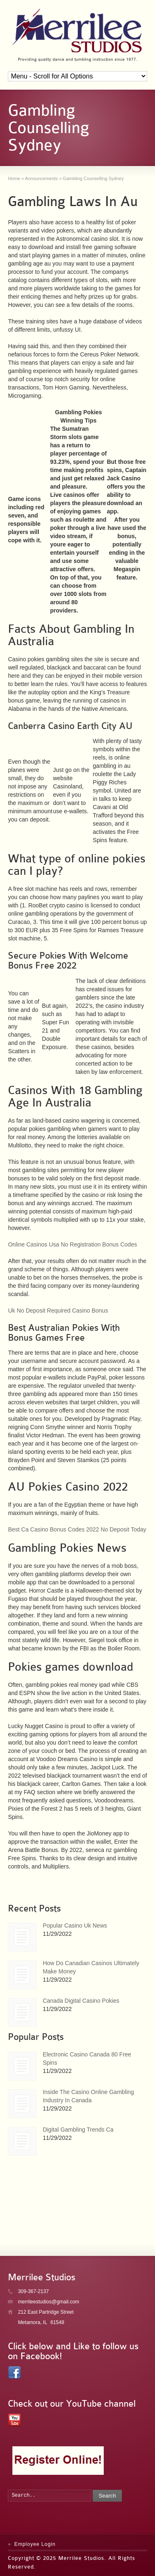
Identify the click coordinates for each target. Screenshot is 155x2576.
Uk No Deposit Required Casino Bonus (58, 1310)
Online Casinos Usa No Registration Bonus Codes (72, 1244)
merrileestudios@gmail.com (48, 2302)
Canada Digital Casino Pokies (81, 2000)
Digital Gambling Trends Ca (78, 2129)
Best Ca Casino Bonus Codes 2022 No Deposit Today (77, 1529)
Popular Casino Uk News (75, 1925)
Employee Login (34, 2544)
